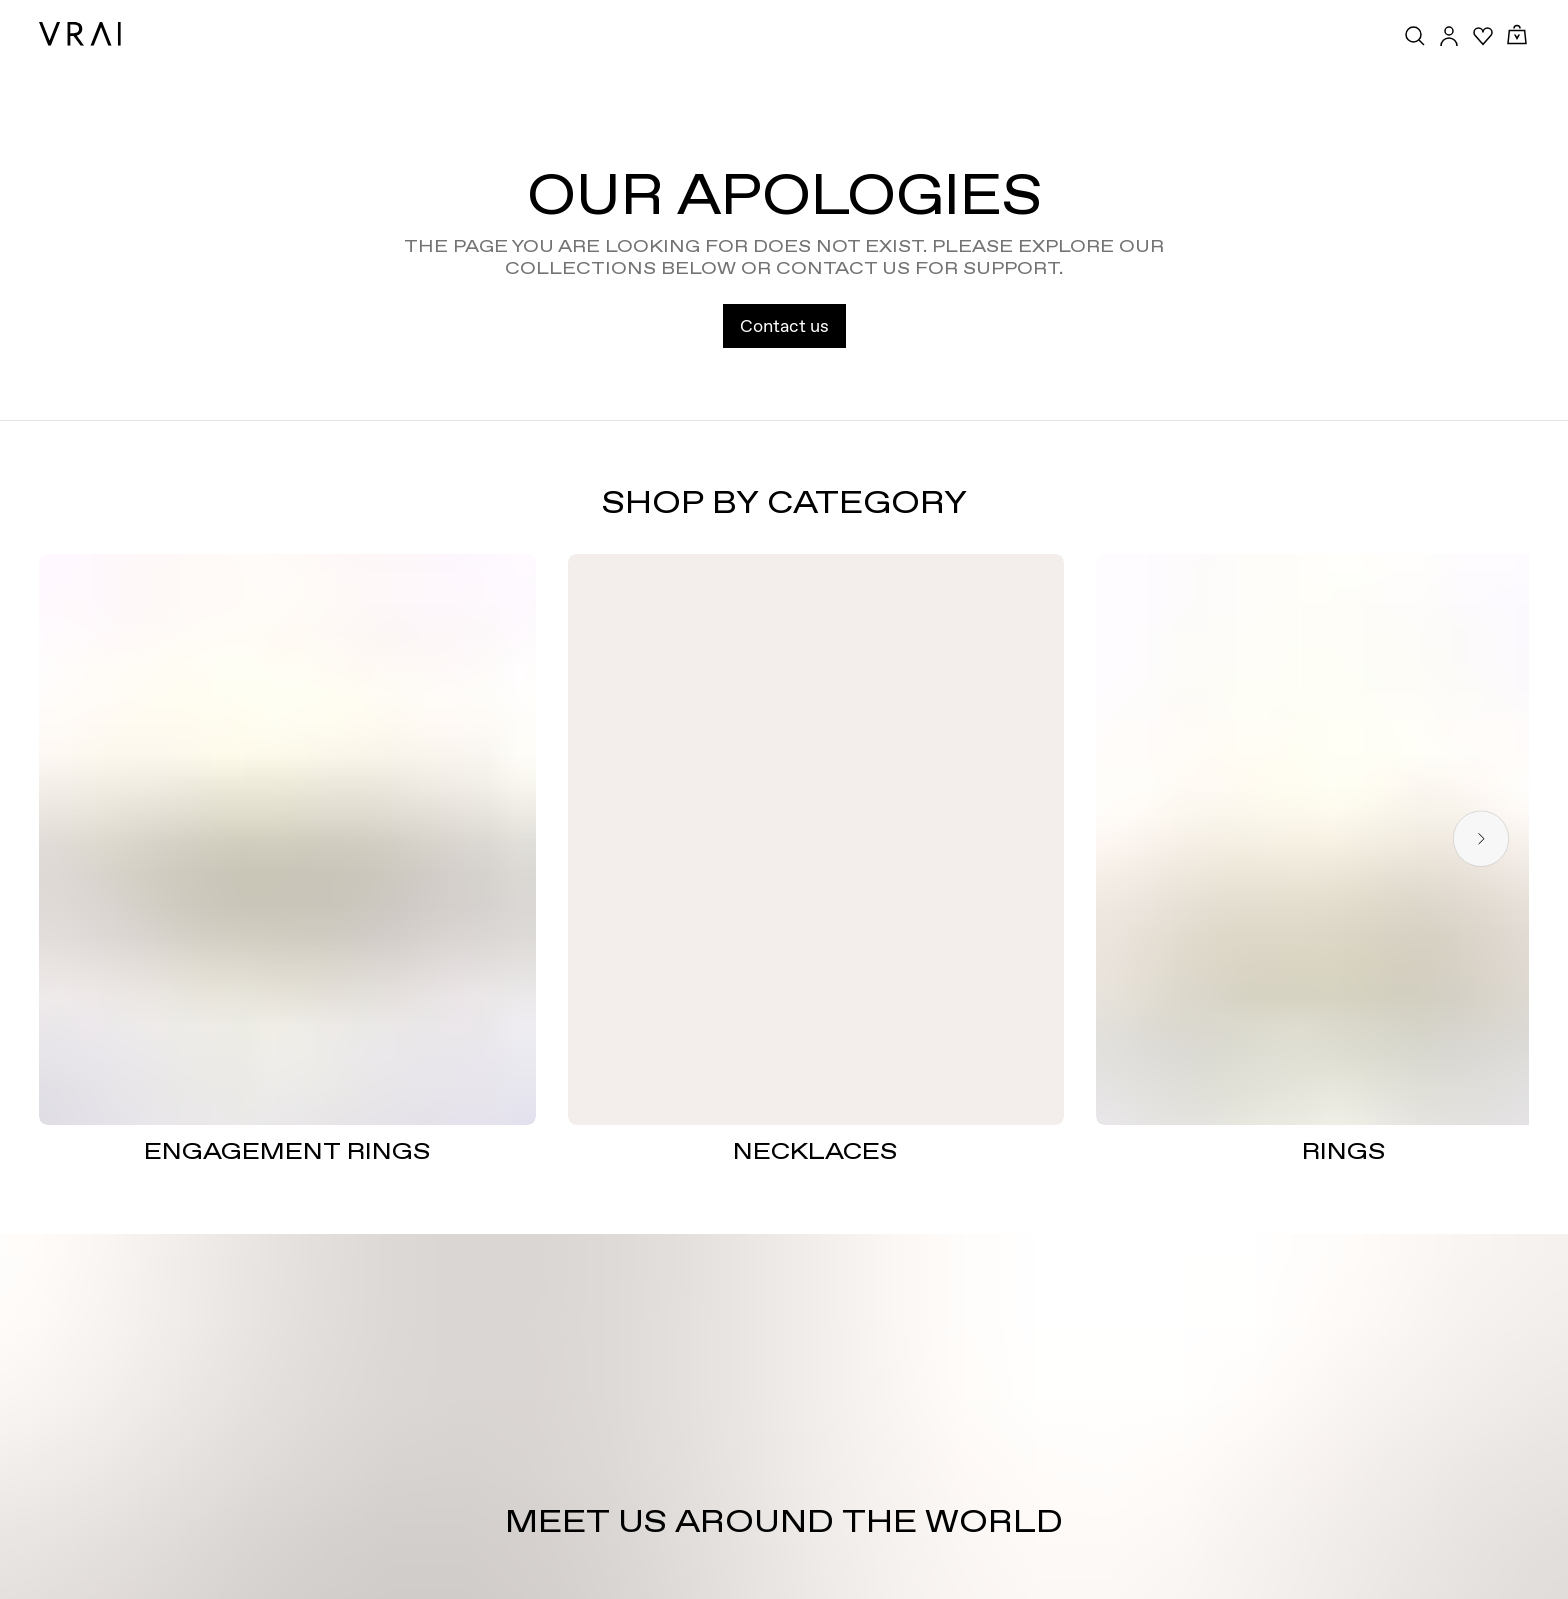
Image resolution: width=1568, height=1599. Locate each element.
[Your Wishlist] (1483, 36)
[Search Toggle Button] (1415, 36)
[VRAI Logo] (80, 34)
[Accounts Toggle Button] (1449, 36)
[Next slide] (1481, 839)
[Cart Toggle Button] (1517, 35)
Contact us (784, 325)
